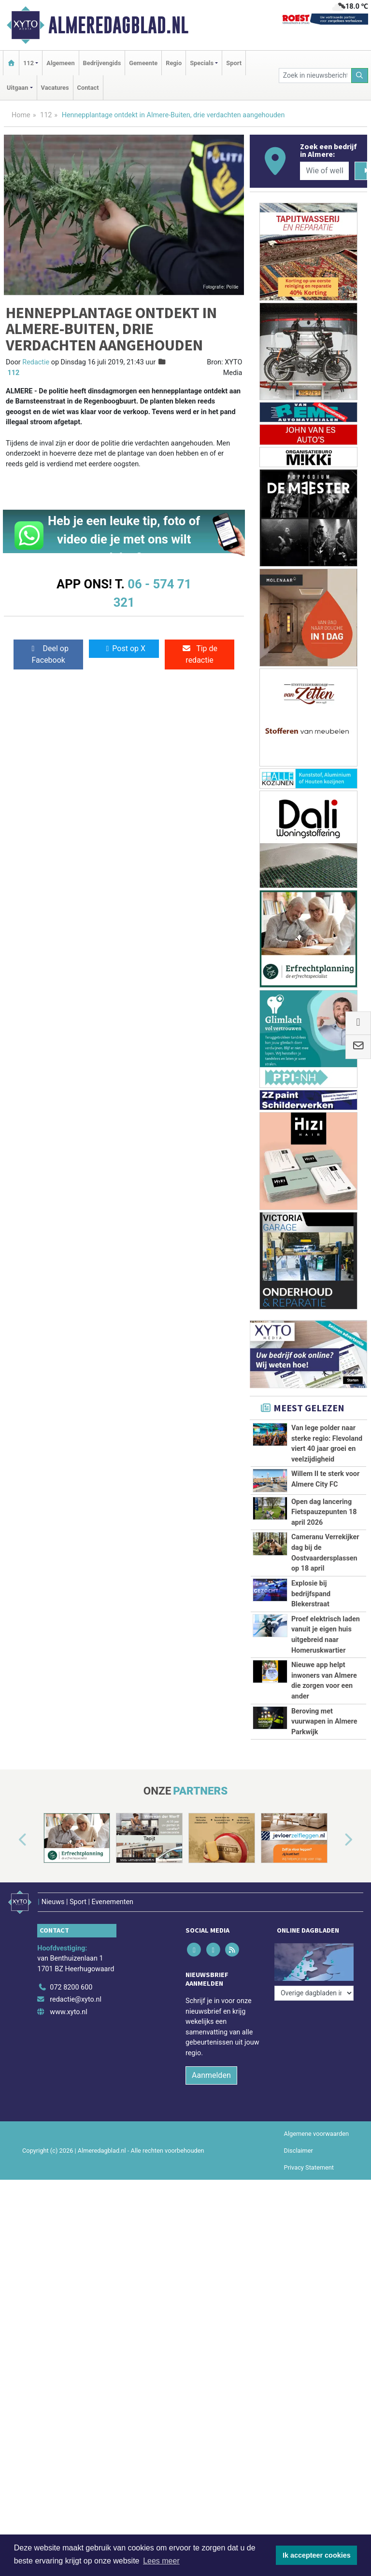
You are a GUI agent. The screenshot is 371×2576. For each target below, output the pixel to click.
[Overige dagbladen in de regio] (314, 1993)
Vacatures (55, 87)
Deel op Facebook (49, 654)
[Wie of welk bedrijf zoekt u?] (324, 171)
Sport (234, 63)
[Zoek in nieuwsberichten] (315, 75)
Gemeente (143, 63)
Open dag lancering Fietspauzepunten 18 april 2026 (324, 1512)
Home (21, 115)
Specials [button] (202, 63)
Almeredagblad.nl (118, 25)
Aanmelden (211, 2075)
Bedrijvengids (102, 63)
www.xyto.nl (68, 2012)
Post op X (123, 648)
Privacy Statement (309, 2167)
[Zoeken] (360, 75)
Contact (88, 87)
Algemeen (60, 63)
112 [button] (28, 63)
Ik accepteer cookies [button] (317, 2555)
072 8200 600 (71, 1987)
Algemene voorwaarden (316, 2133)
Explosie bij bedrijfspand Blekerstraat (310, 1593)
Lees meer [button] (161, 2561)
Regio (174, 63)
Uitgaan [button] (17, 87)
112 (46, 115)
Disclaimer (298, 2150)
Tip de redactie (199, 654)
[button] (11, 1840)
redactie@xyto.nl (75, 1999)
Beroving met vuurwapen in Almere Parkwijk (324, 1721)
